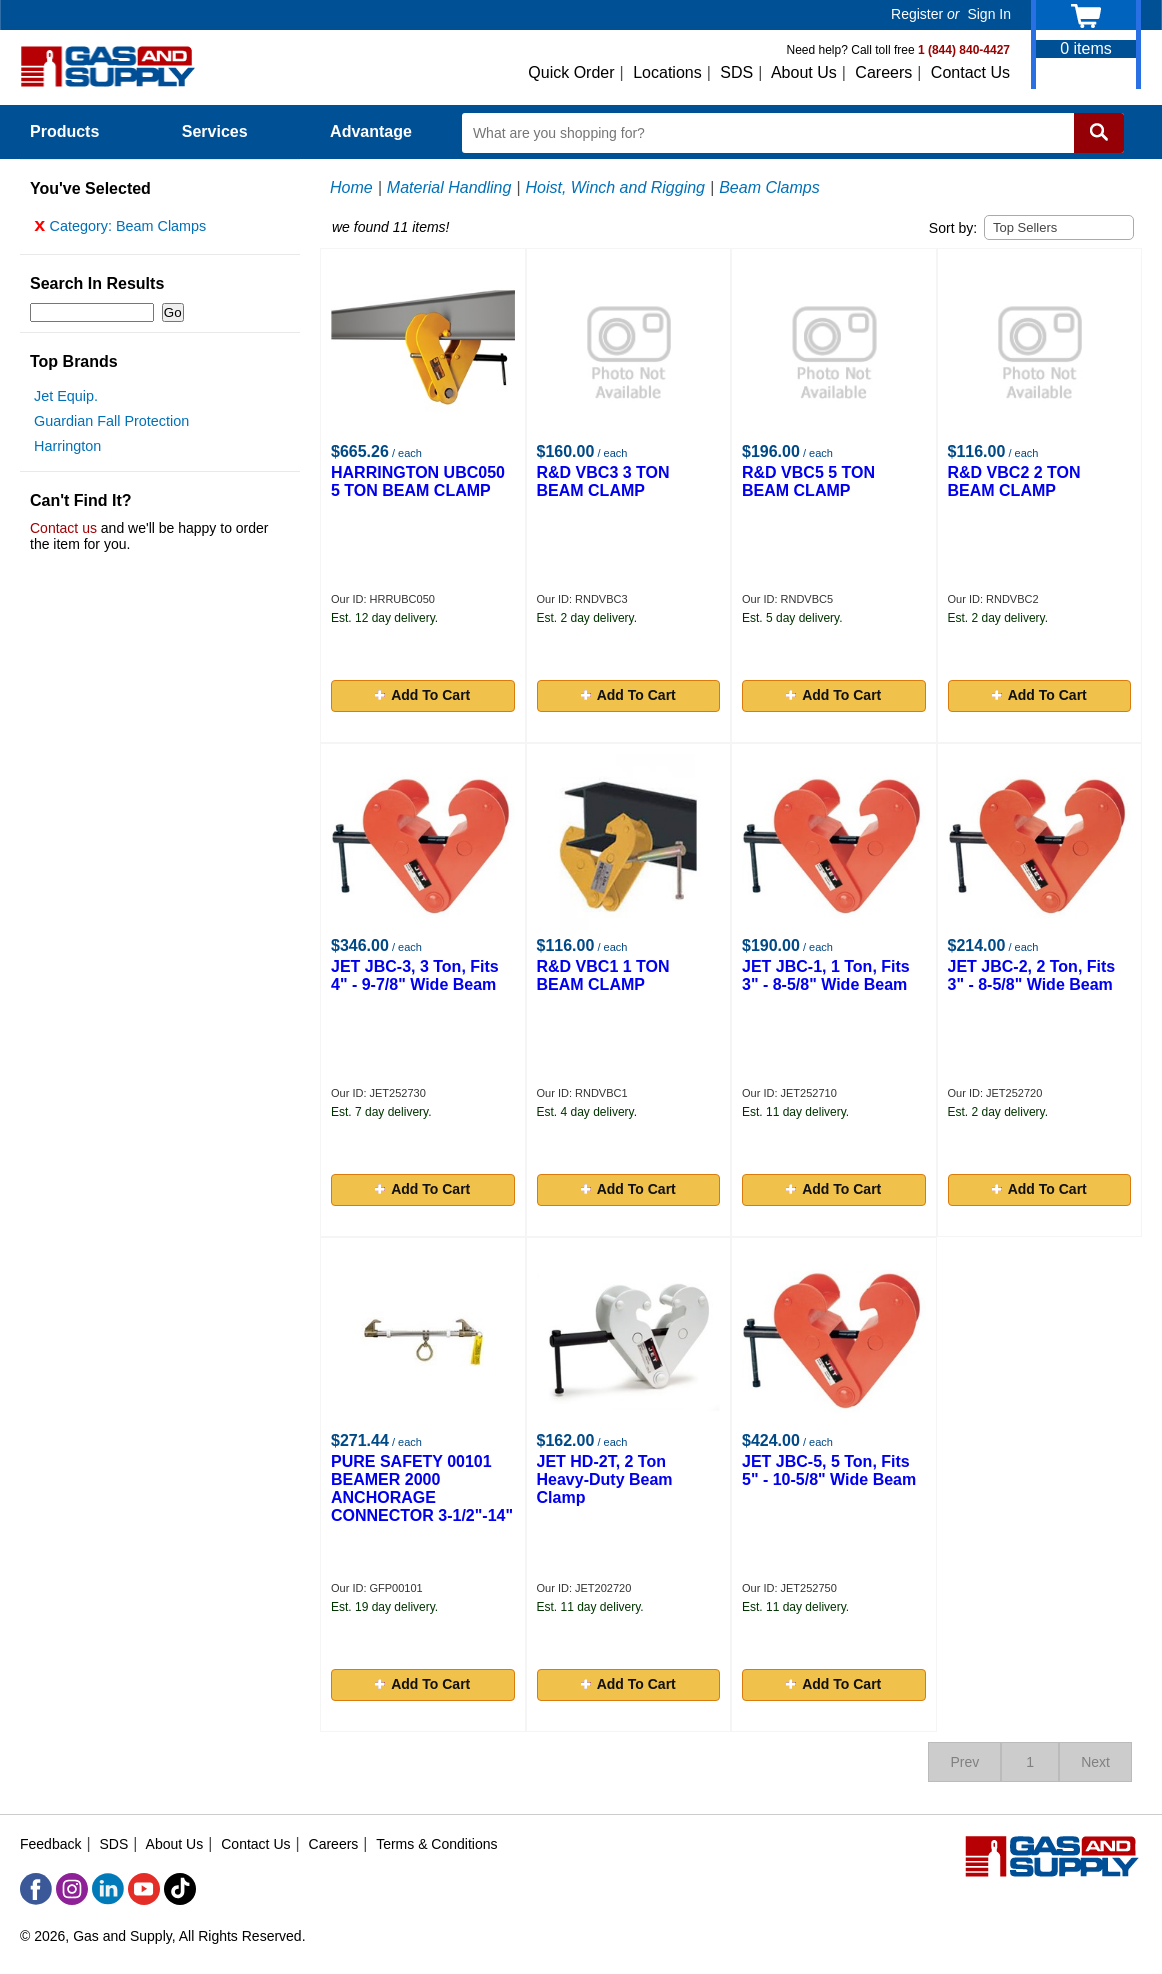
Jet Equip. (66, 401)
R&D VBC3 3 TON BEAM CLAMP (603, 481)
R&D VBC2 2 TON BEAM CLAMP (1014, 481)
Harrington (67, 451)
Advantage (371, 131)
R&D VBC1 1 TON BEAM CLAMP (603, 975)
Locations (667, 72)
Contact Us (970, 72)
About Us (804, 72)
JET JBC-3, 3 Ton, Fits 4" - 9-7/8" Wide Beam (415, 975)
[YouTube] (144, 1889)
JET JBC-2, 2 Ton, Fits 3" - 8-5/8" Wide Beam (1032, 975)
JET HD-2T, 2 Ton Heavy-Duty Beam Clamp (605, 1479)
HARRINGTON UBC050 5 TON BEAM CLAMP (418, 481)
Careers (883, 72)
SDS (736, 72)
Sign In (989, 14)
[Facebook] (36, 1889)
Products (76, 131)
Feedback (50, 1844)
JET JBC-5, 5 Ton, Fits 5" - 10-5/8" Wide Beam (829, 1470)
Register (917, 14)
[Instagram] (72, 1889)
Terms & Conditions (436, 1844)
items (1086, 48)
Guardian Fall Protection (111, 426)
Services (226, 131)
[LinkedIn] (108, 1889)
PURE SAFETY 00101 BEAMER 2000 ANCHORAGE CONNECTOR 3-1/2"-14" (422, 1488)
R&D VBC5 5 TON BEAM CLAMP (808, 481)
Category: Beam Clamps (120, 231)
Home (351, 187)
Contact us (63, 533)
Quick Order (571, 72)
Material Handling (449, 187)
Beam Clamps (769, 187)
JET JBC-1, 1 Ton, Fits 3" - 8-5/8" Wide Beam (826, 975)
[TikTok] (180, 1889)
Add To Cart (422, 695)
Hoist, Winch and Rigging (616, 187)
